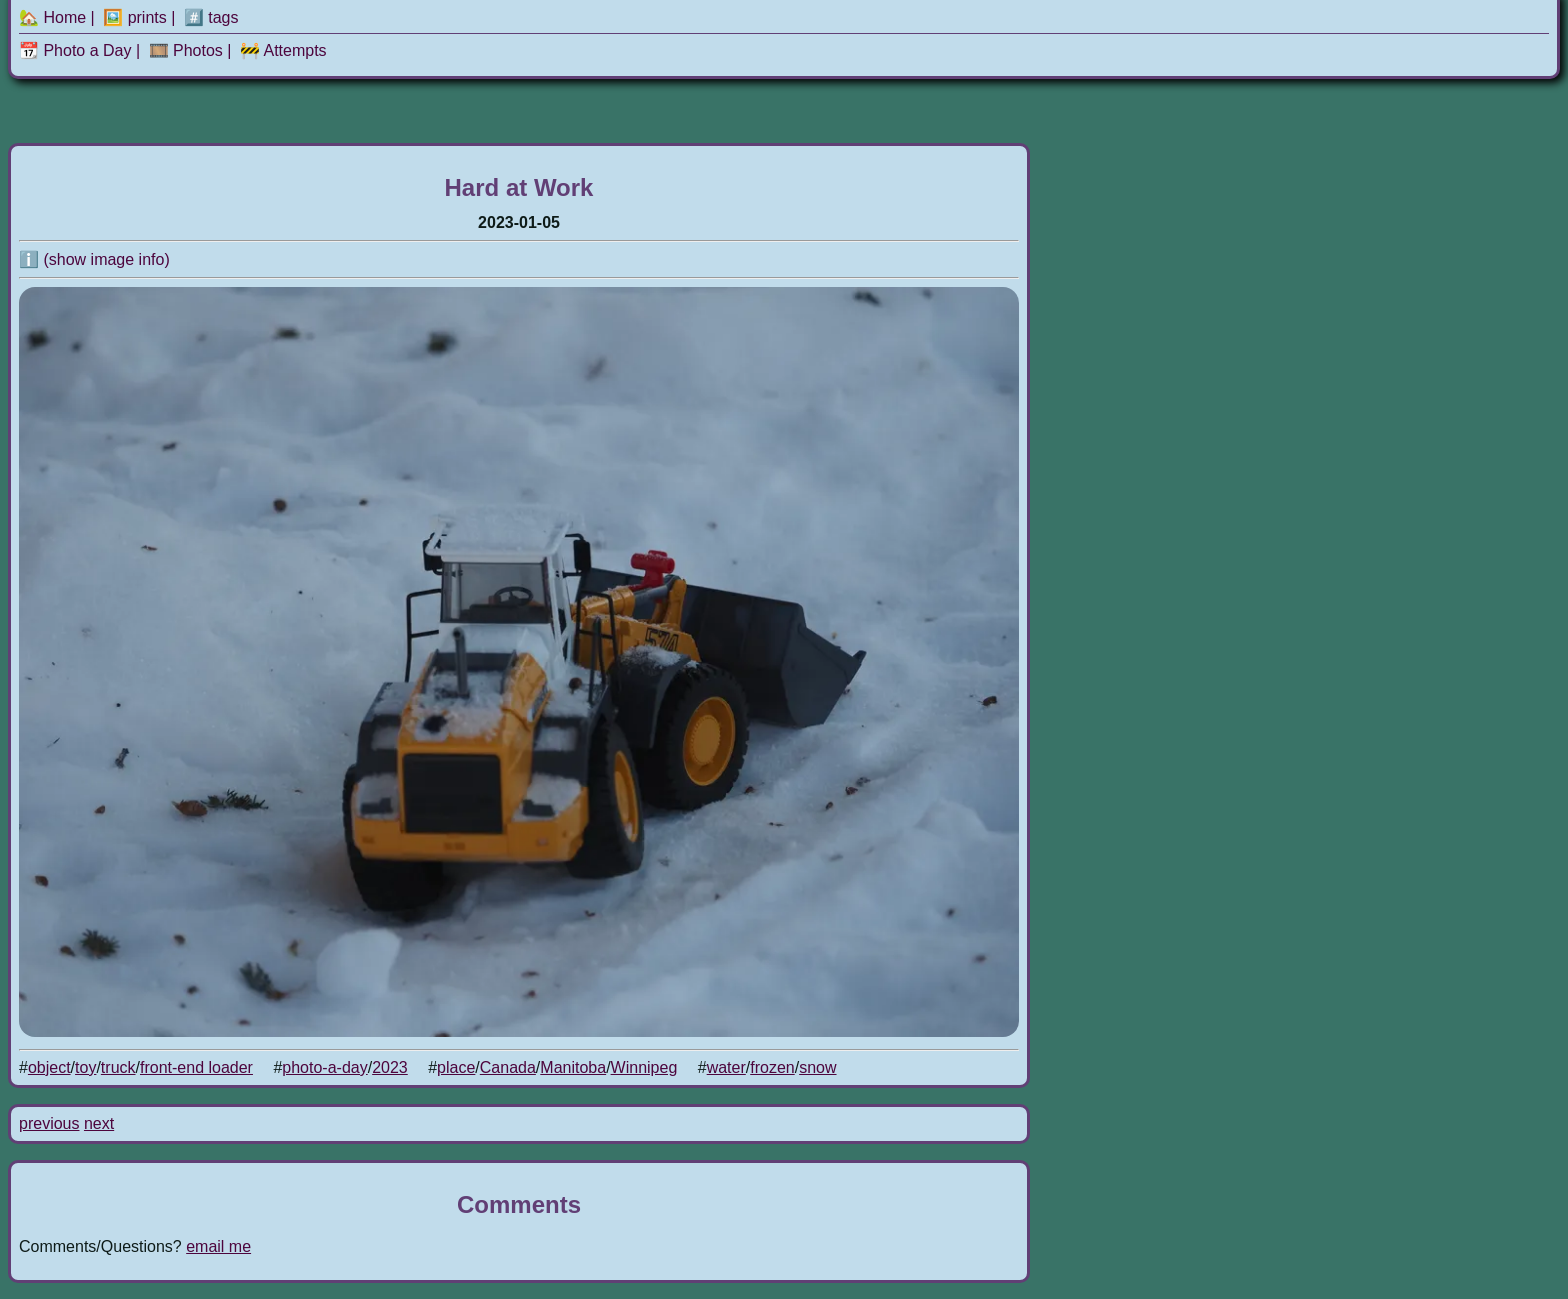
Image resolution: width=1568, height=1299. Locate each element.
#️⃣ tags (211, 17)
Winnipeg (644, 1067)
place (456, 1067)
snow (817, 1067)
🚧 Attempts (283, 50)
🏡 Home (52, 17)
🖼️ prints (135, 17)
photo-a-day (324, 1067)
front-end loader (196, 1067)
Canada (508, 1067)
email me (218, 1246)
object (49, 1067)
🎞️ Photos (186, 50)
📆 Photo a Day (75, 50)
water (726, 1067)
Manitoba (573, 1067)
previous (49, 1123)
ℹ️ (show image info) (94, 259)
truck (118, 1067)
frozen (772, 1067)
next (99, 1123)
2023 (390, 1067)
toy (85, 1067)
